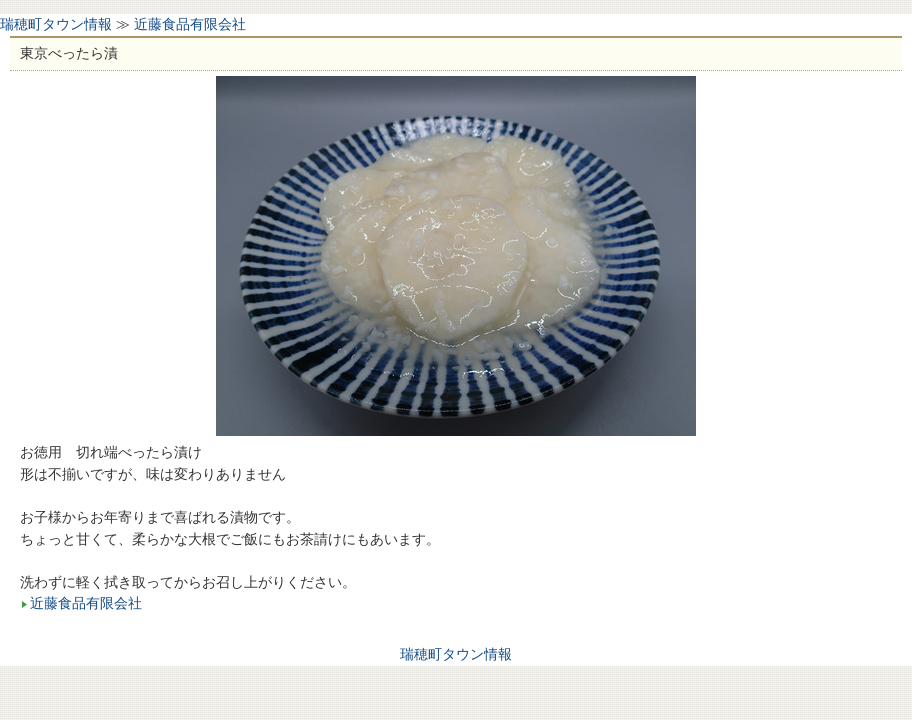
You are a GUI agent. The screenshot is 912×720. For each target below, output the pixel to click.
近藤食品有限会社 (190, 24)
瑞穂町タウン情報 (56, 24)
